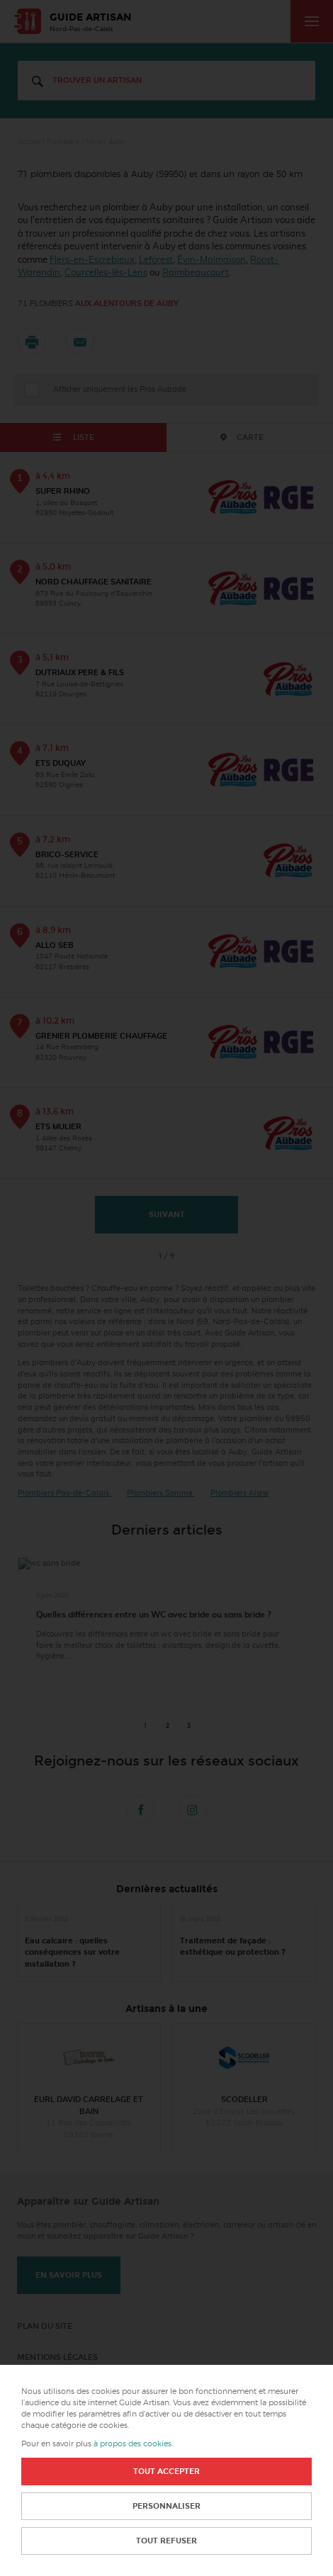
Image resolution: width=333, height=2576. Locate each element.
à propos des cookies (132, 2444)
